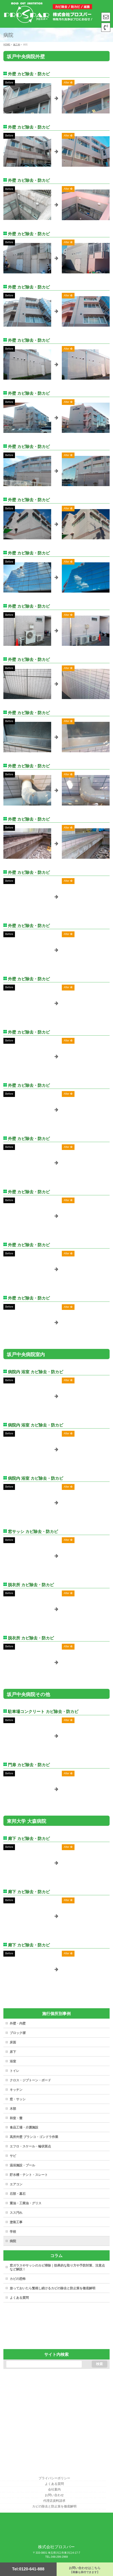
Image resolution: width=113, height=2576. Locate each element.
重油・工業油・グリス (25, 2203)
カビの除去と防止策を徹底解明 (54, 2506)
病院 (13, 2241)
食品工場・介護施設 (24, 2127)
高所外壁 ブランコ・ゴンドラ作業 (34, 2137)
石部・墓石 (18, 2193)
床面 (13, 2042)
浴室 (13, 2061)
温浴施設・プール (22, 2165)
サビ (13, 2156)
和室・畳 (16, 2118)
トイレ (14, 2071)
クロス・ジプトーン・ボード (30, 2080)
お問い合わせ (54, 2495)
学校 (13, 2231)
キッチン (16, 2089)
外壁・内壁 (18, 2023)
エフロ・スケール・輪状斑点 (30, 2146)
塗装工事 (16, 2222)
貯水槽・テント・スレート (29, 2175)
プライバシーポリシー (54, 2478)
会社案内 (54, 2489)
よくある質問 (19, 2297)
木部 (13, 2108)
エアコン (16, 2184)
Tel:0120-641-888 (28, 2569)
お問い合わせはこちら (85, 2570)
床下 (13, 2052)
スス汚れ (16, 2212)
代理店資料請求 (54, 2500)
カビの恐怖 (18, 2279)
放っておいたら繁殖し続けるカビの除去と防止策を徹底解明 (52, 2288)
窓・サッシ (18, 2099)
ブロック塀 (18, 2033)
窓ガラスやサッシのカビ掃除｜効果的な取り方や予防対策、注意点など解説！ (57, 2267)
